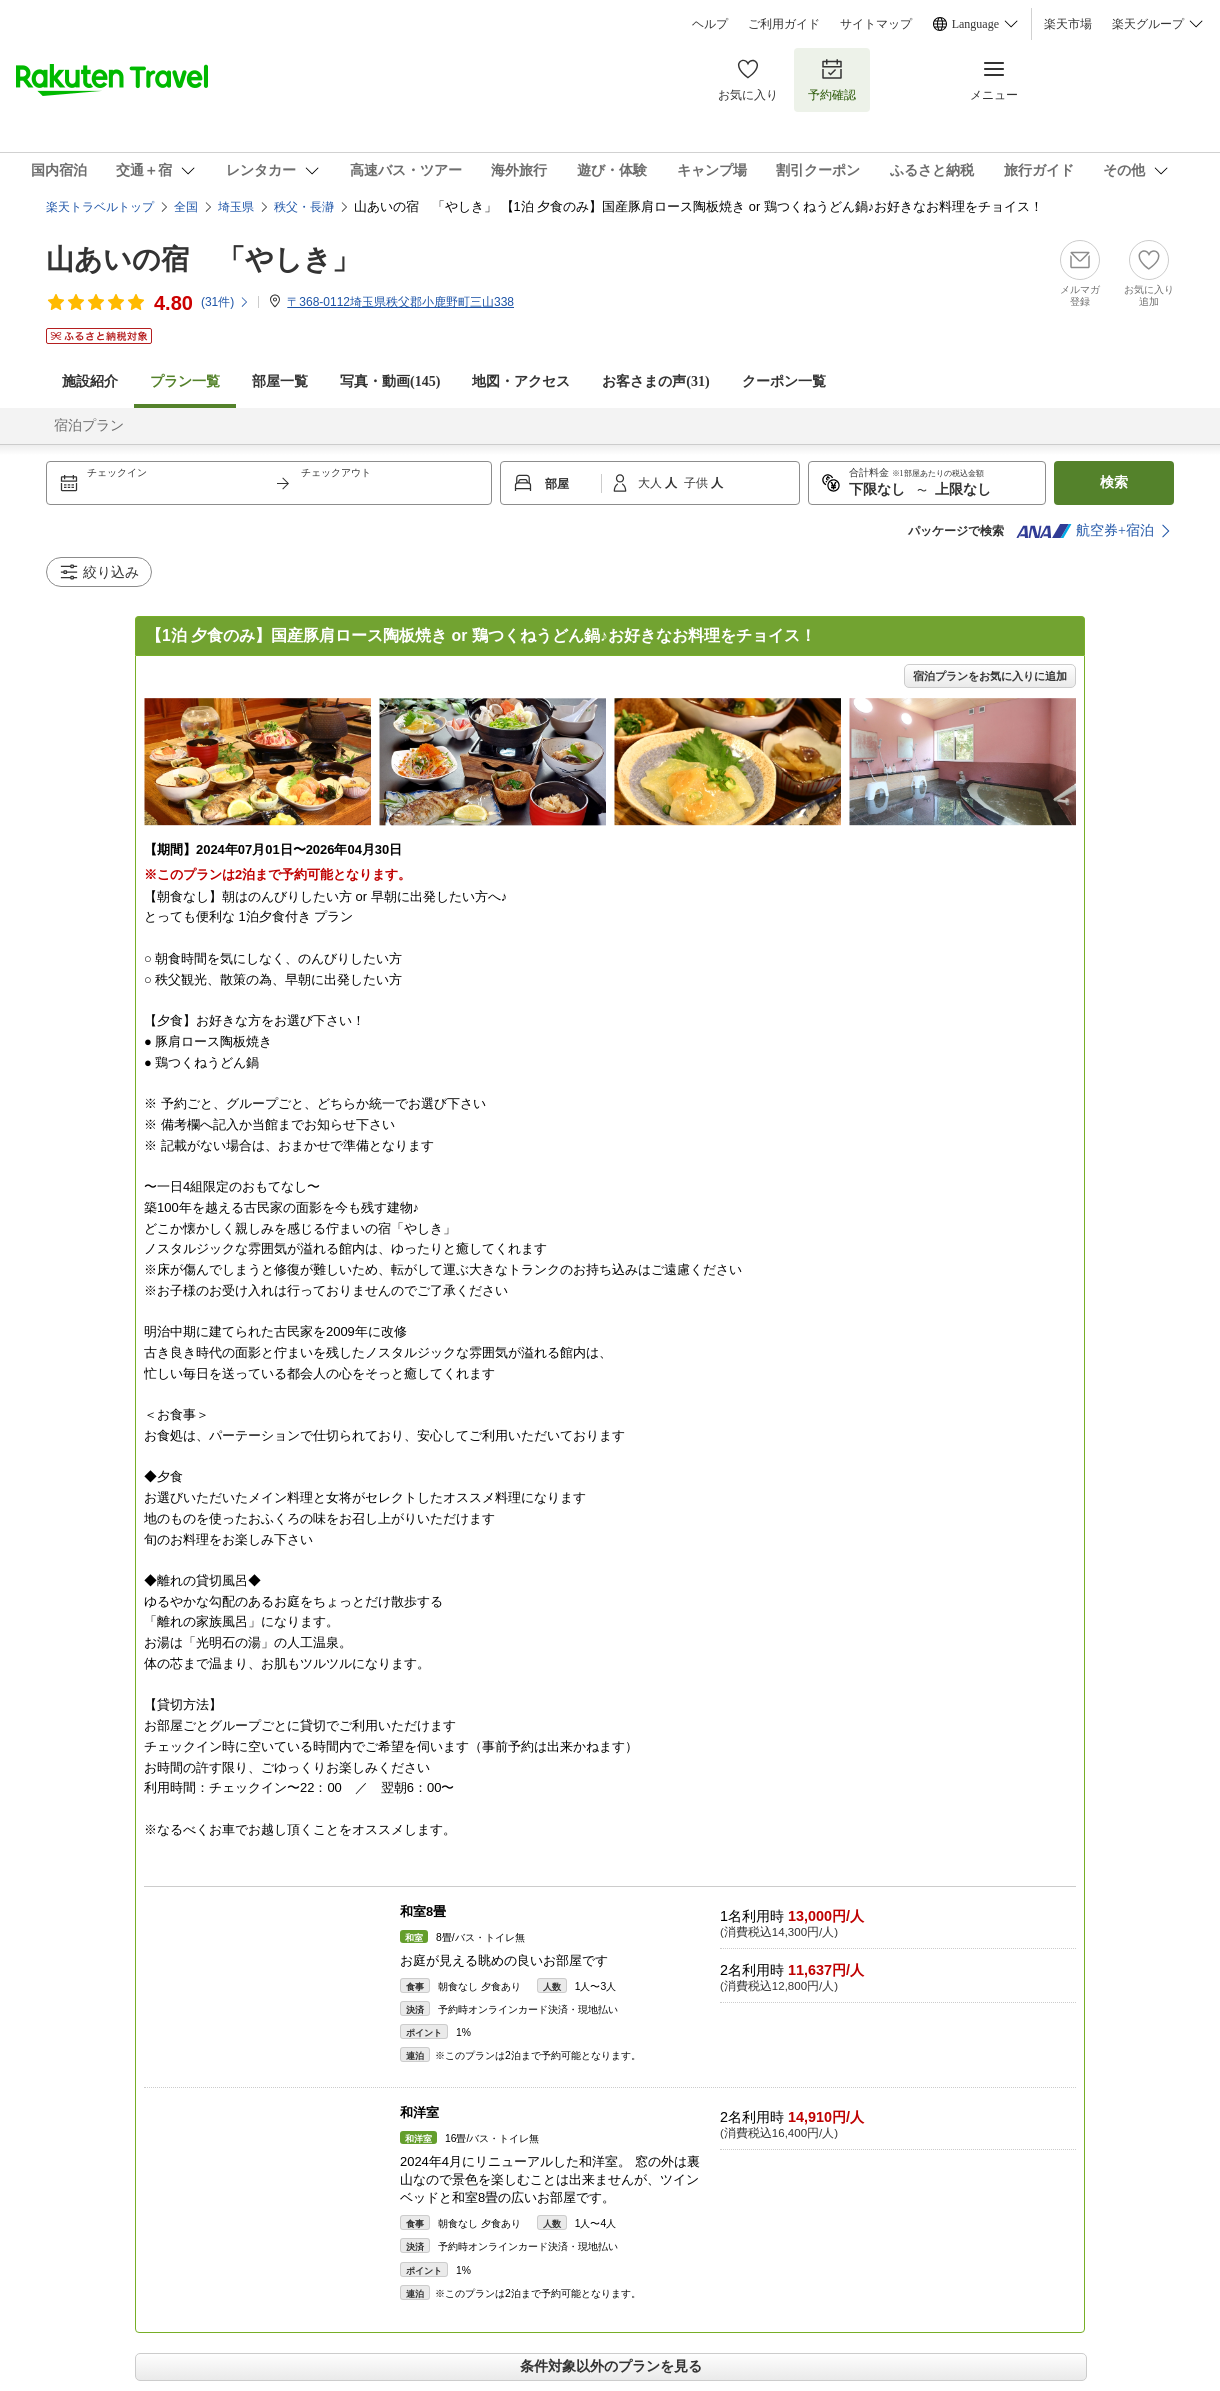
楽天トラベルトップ (100, 207)
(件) (225, 302)
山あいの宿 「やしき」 (203, 259)
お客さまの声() (655, 381)
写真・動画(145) (390, 381)
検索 (1114, 482)
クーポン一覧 (784, 381)
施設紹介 (90, 381)
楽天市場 (1068, 24)
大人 (651, 483)
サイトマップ (876, 24)
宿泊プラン (89, 425)
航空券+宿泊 (1085, 531)
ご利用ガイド (784, 24)
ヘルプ (710, 24)
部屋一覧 (280, 381)
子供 (697, 483)
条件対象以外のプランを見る (611, 2366)
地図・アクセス (521, 381)
